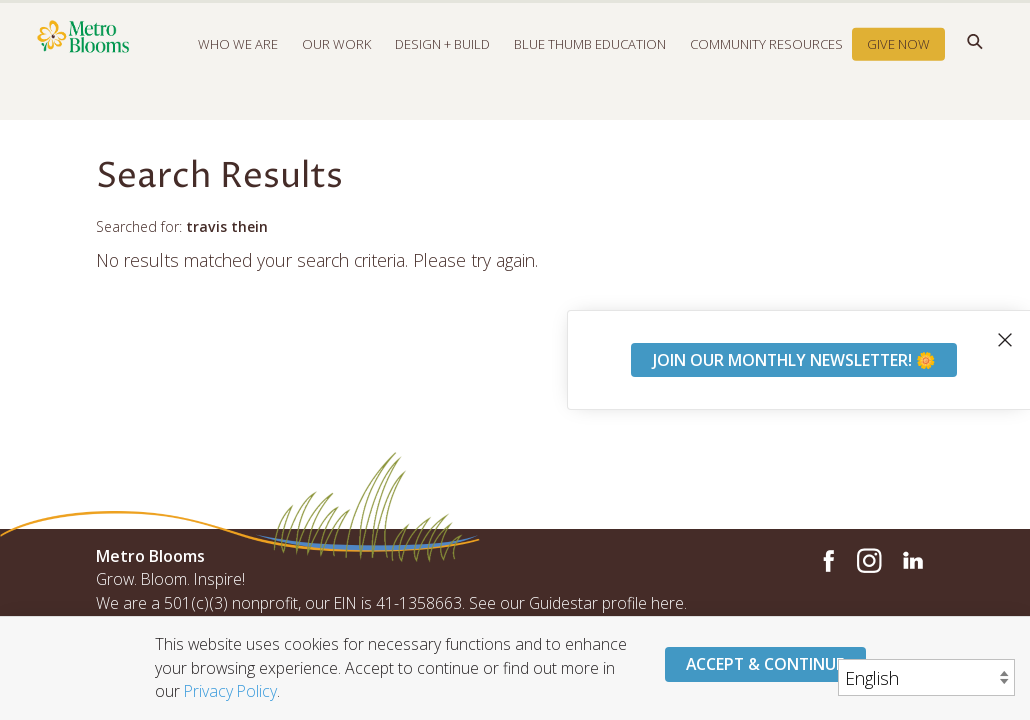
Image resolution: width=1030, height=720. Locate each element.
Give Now (898, 64)
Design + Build (442, 64)
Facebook (826, 561)
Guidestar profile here (606, 603)
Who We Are (238, 64)
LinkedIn (912, 561)
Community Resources (766, 64)
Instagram (869, 561)
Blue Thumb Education (590, 64)
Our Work (336, 64)
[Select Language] (926, 677)
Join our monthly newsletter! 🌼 (794, 360)
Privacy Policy (230, 691)
